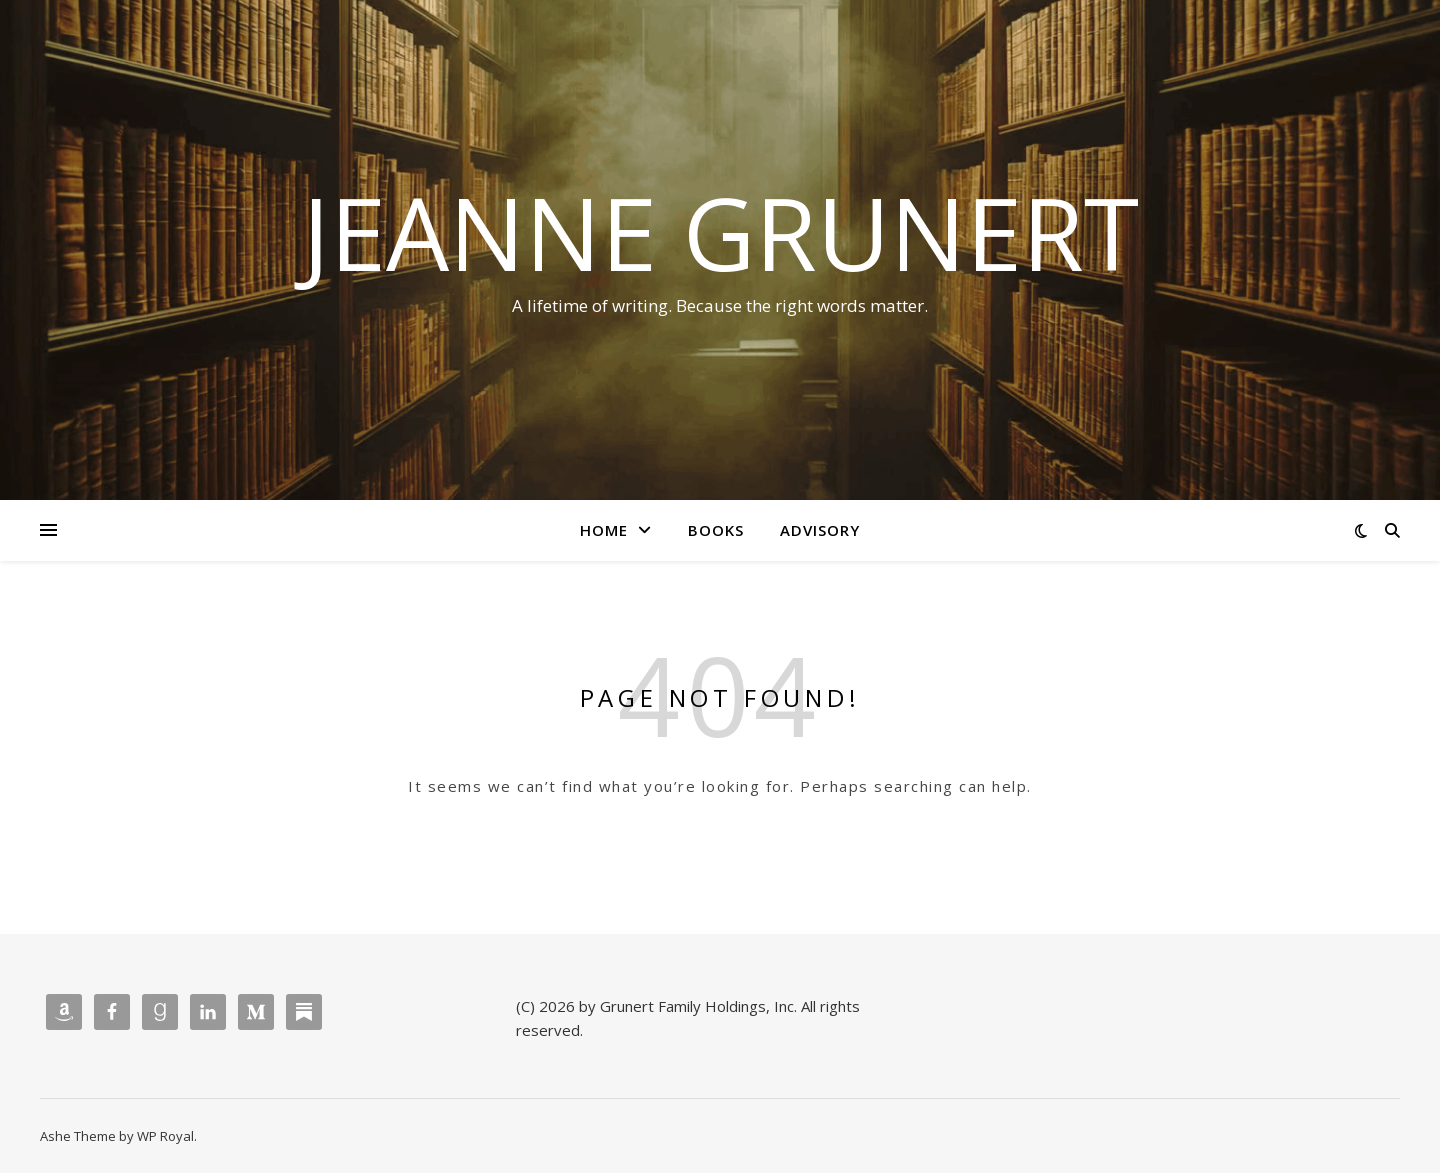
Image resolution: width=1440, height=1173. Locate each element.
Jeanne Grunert (720, 232)
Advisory (820, 530)
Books (716, 530)
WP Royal (165, 1136)
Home (604, 530)
